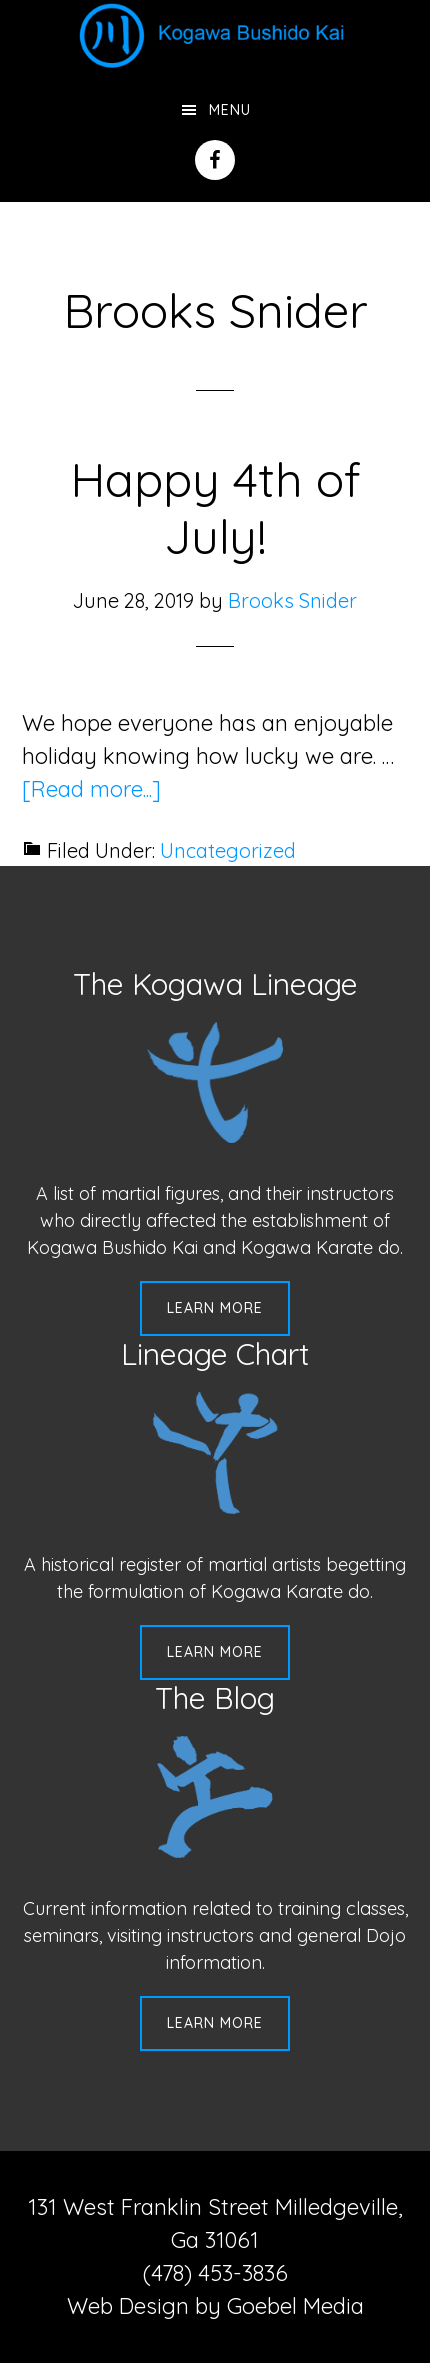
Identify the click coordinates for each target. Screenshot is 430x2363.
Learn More (215, 1308)
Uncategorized (228, 850)
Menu (230, 110)
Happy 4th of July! (215, 508)
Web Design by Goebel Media (215, 2306)
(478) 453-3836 (215, 2273)
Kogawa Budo (215, 35)
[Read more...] (91, 789)
